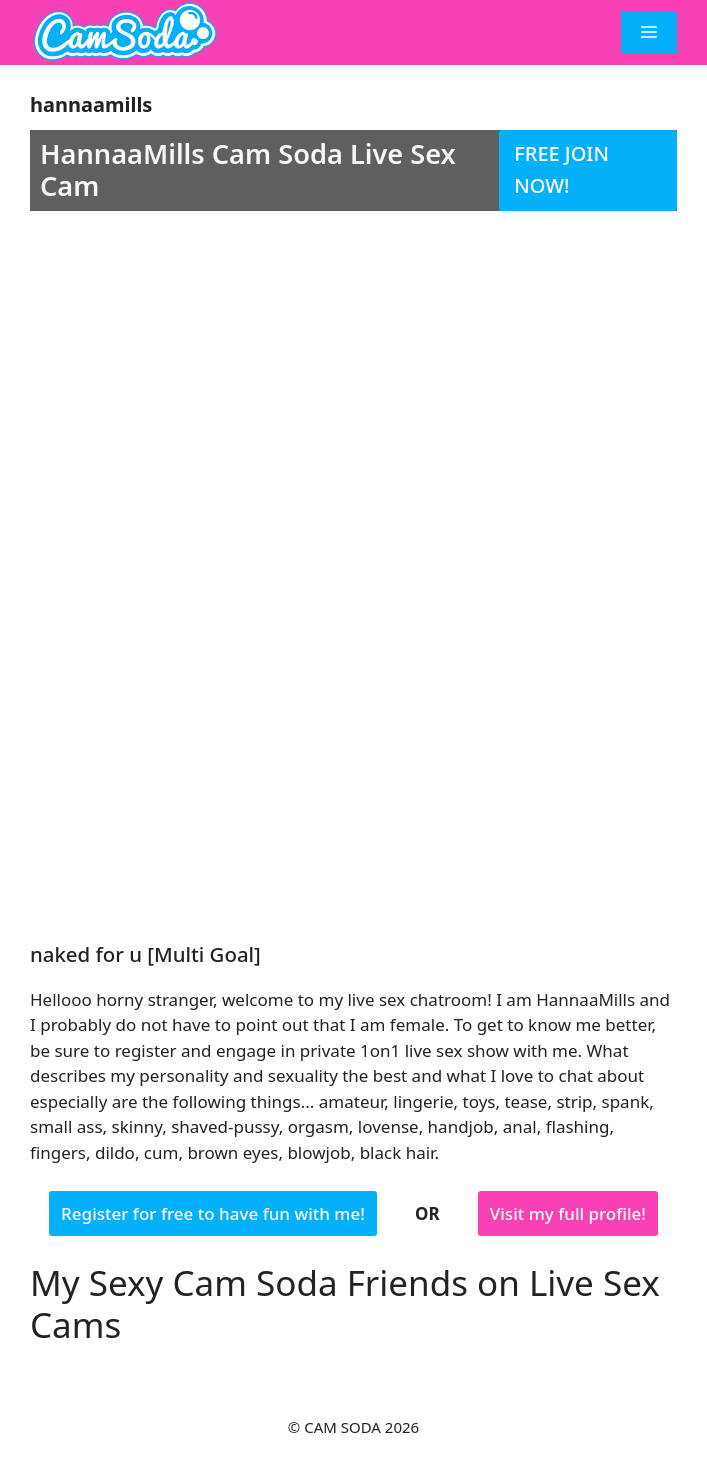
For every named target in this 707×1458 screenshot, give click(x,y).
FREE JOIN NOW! (561, 170)
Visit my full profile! (568, 1213)
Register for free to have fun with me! (213, 1213)
